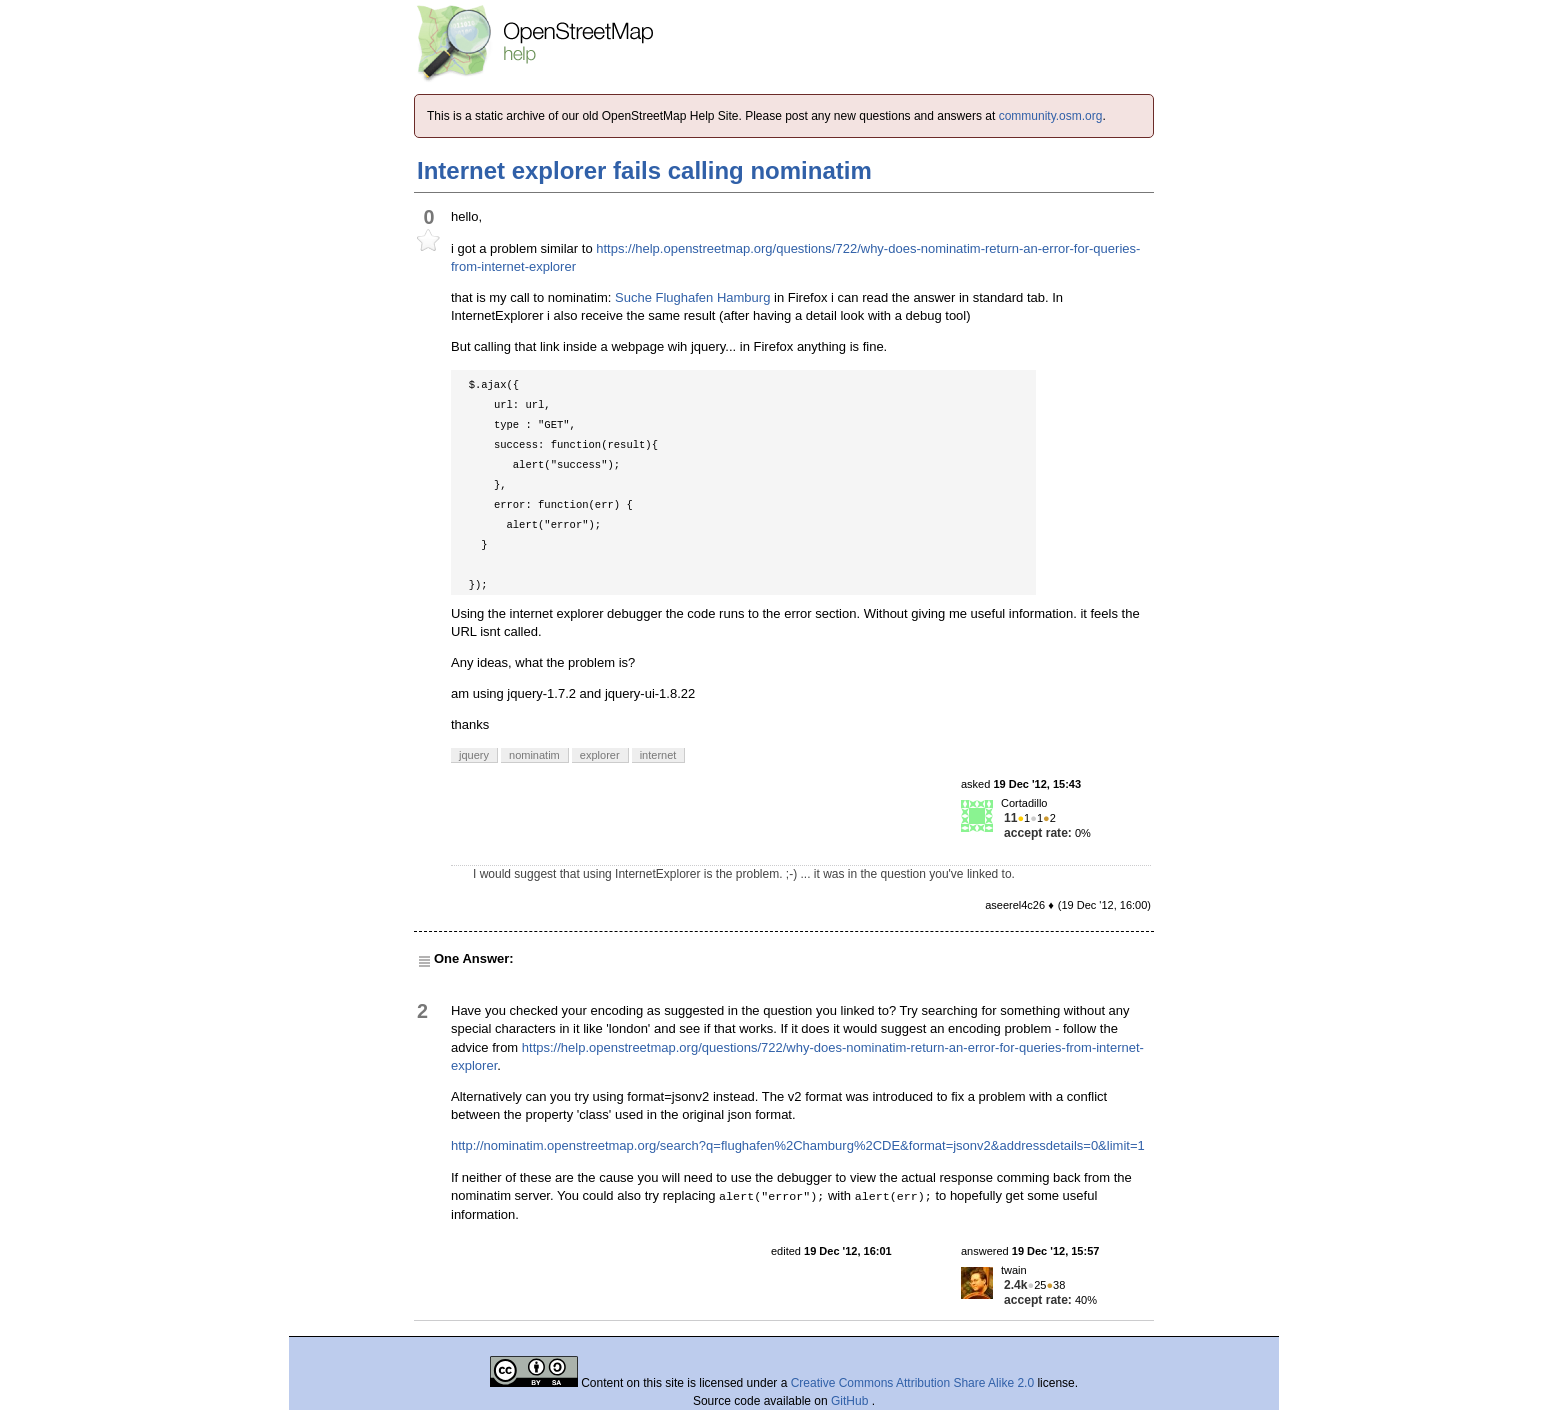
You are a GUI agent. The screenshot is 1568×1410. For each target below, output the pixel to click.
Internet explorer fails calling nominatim (644, 170)
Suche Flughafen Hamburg (692, 297)
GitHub (851, 1401)
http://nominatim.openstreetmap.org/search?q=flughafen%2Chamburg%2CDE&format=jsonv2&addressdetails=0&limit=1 (798, 1145)
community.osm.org (1051, 116)
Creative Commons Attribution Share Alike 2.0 (912, 1383)
